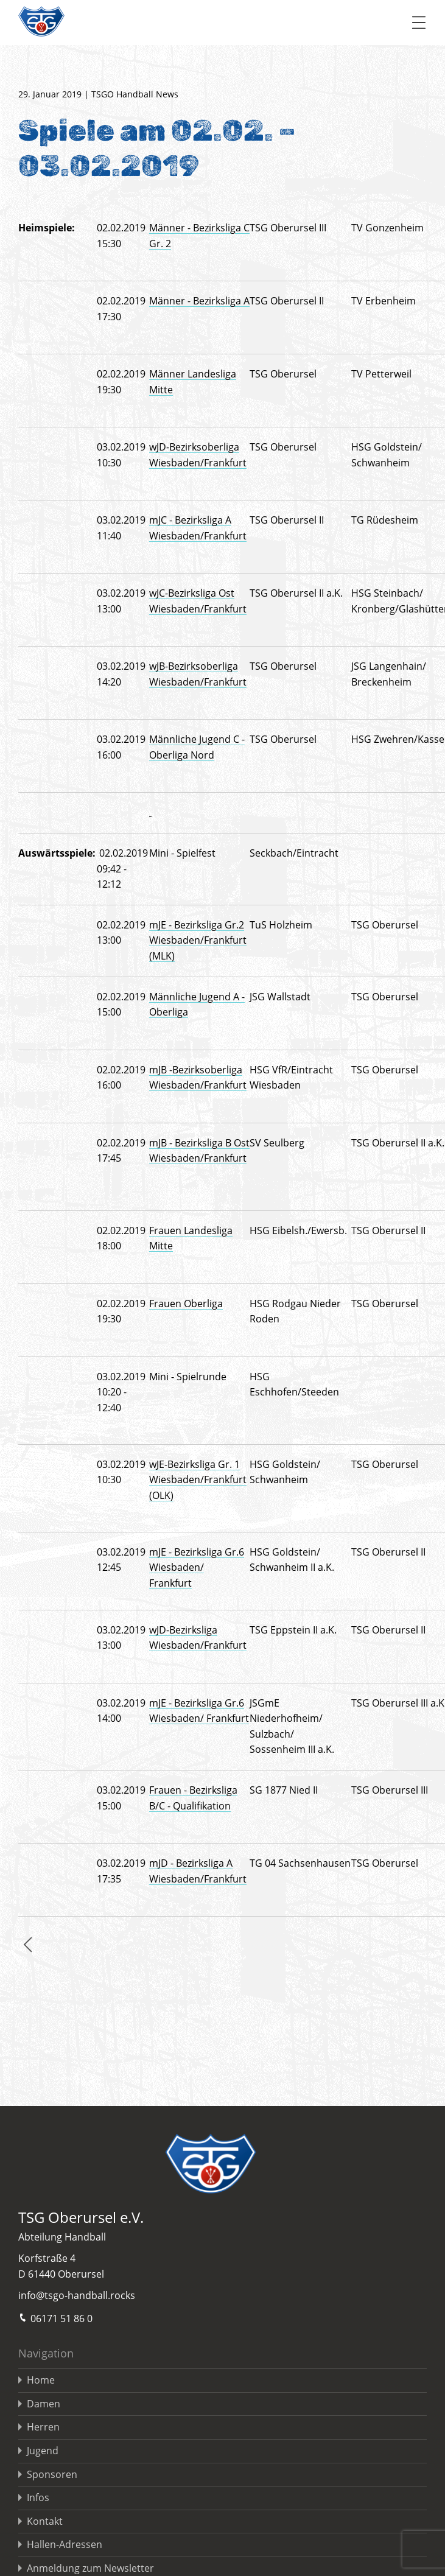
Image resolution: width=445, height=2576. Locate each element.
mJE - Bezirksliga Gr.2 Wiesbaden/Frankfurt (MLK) (198, 940)
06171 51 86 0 (55, 2317)
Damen (43, 2403)
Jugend (42, 2450)
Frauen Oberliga (186, 1303)
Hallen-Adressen (64, 2544)
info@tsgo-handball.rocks (76, 2295)
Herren (43, 2427)
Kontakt (45, 2521)
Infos (38, 2497)
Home (41, 2380)
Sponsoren (52, 2474)
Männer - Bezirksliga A (199, 300)
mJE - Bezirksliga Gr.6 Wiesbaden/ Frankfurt (196, 1567)
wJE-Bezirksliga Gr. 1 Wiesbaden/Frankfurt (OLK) (198, 1480)
